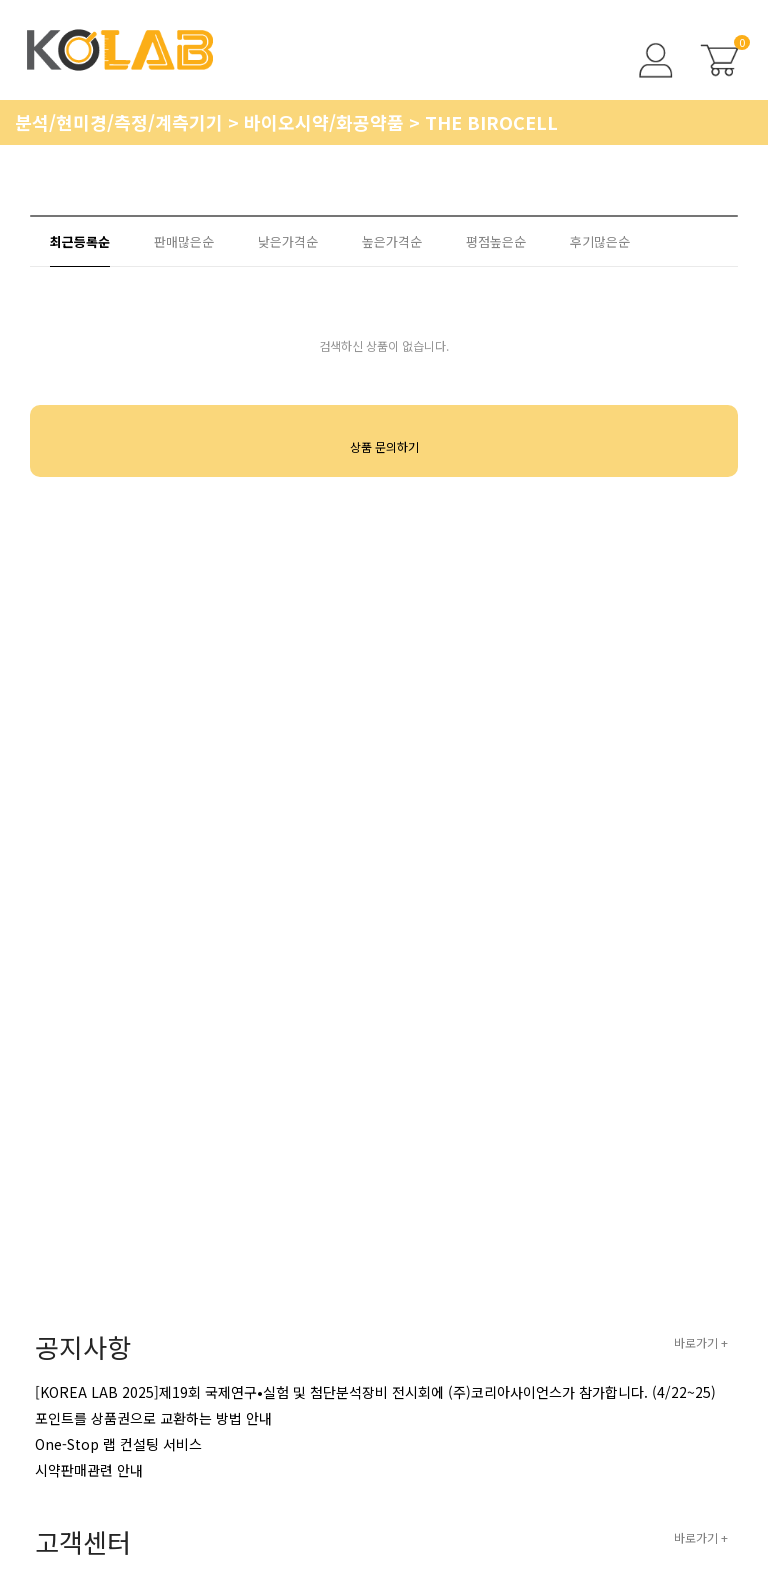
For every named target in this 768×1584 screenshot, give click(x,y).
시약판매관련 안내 (89, 1470)
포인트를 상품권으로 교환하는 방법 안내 (153, 1418)
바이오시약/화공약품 (326, 122)
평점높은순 (496, 241)
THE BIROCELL (491, 122)
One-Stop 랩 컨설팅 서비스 (118, 1444)
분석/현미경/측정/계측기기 (121, 122)
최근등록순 (80, 241)
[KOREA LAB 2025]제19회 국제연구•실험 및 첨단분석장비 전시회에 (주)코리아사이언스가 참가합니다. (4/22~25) (375, 1392)
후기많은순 (600, 241)
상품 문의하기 (384, 446)
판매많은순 (184, 241)
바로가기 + (701, 1342)
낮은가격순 (288, 241)
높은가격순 (392, 241)
